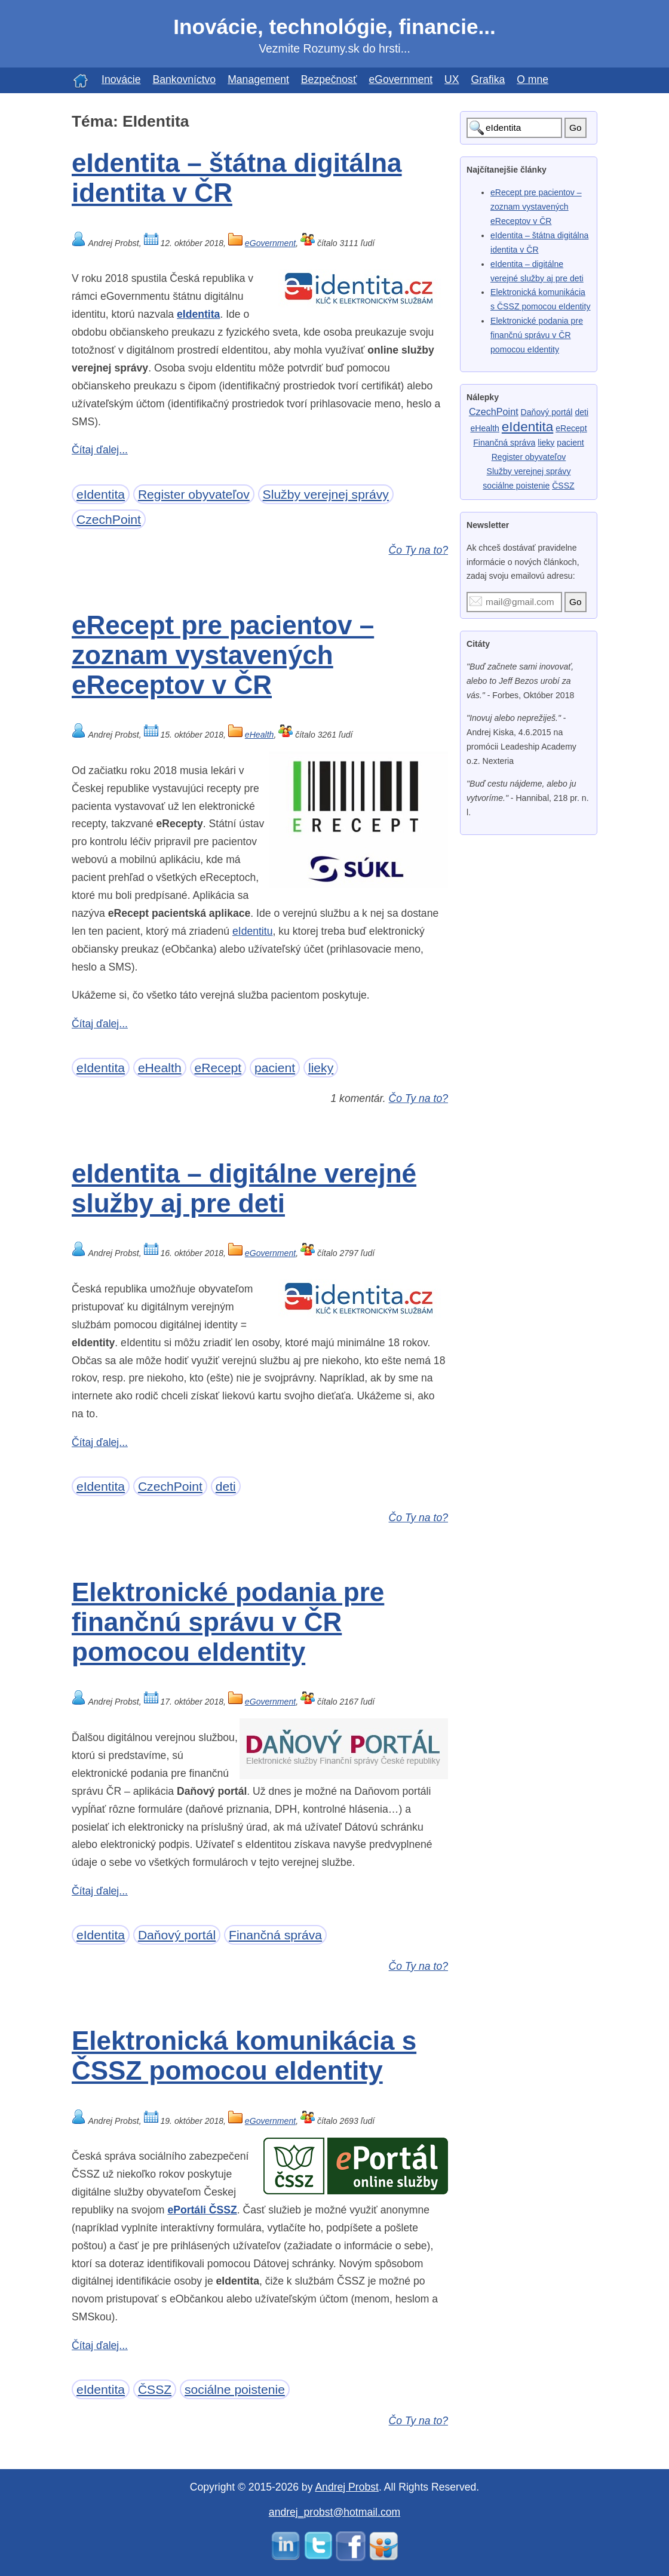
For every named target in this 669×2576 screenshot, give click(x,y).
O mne (532, 79)
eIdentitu (252, 931)
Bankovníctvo (184, 79)
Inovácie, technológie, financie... (334, 26)
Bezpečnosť (329, 79)
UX (451, 79)
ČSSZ (154, 2389)
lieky (320, 1067)
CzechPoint (108, 519)
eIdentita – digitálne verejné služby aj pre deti (244, 1188)
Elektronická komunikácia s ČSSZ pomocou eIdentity (244, 2055)
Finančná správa (275, 1935)
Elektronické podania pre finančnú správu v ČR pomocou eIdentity (228, 1621)
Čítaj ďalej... (100, 450)
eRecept (218, 1067)
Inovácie (121, 79)
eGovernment (401, 79)
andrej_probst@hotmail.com (334, 2512)
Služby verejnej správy (326, 494)
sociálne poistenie (235, 2389)
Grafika (488, 79)
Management (258, 79)
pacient (274, 1067)
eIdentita (198, 314)
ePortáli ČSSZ (202, 2210)
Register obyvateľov (194, 494)
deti (226, 1486)
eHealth (259, 734)
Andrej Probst (347, 2487)
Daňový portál (177, 1935)
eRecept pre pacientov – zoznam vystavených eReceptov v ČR (223, 654)
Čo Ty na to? (418, 550)
